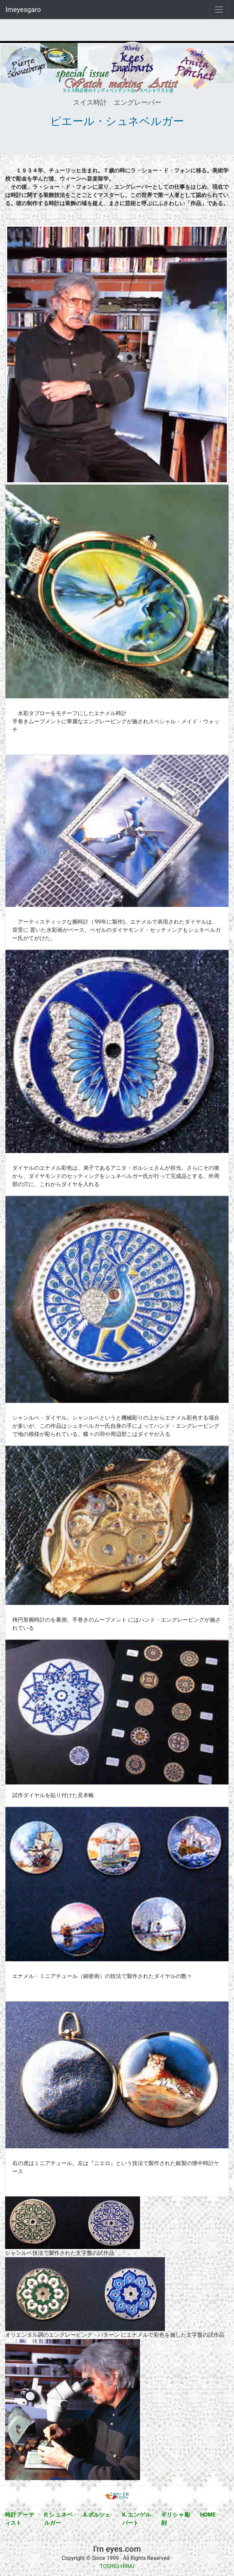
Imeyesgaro (23, 9)
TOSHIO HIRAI (117, 2566)
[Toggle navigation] (219, 9)
